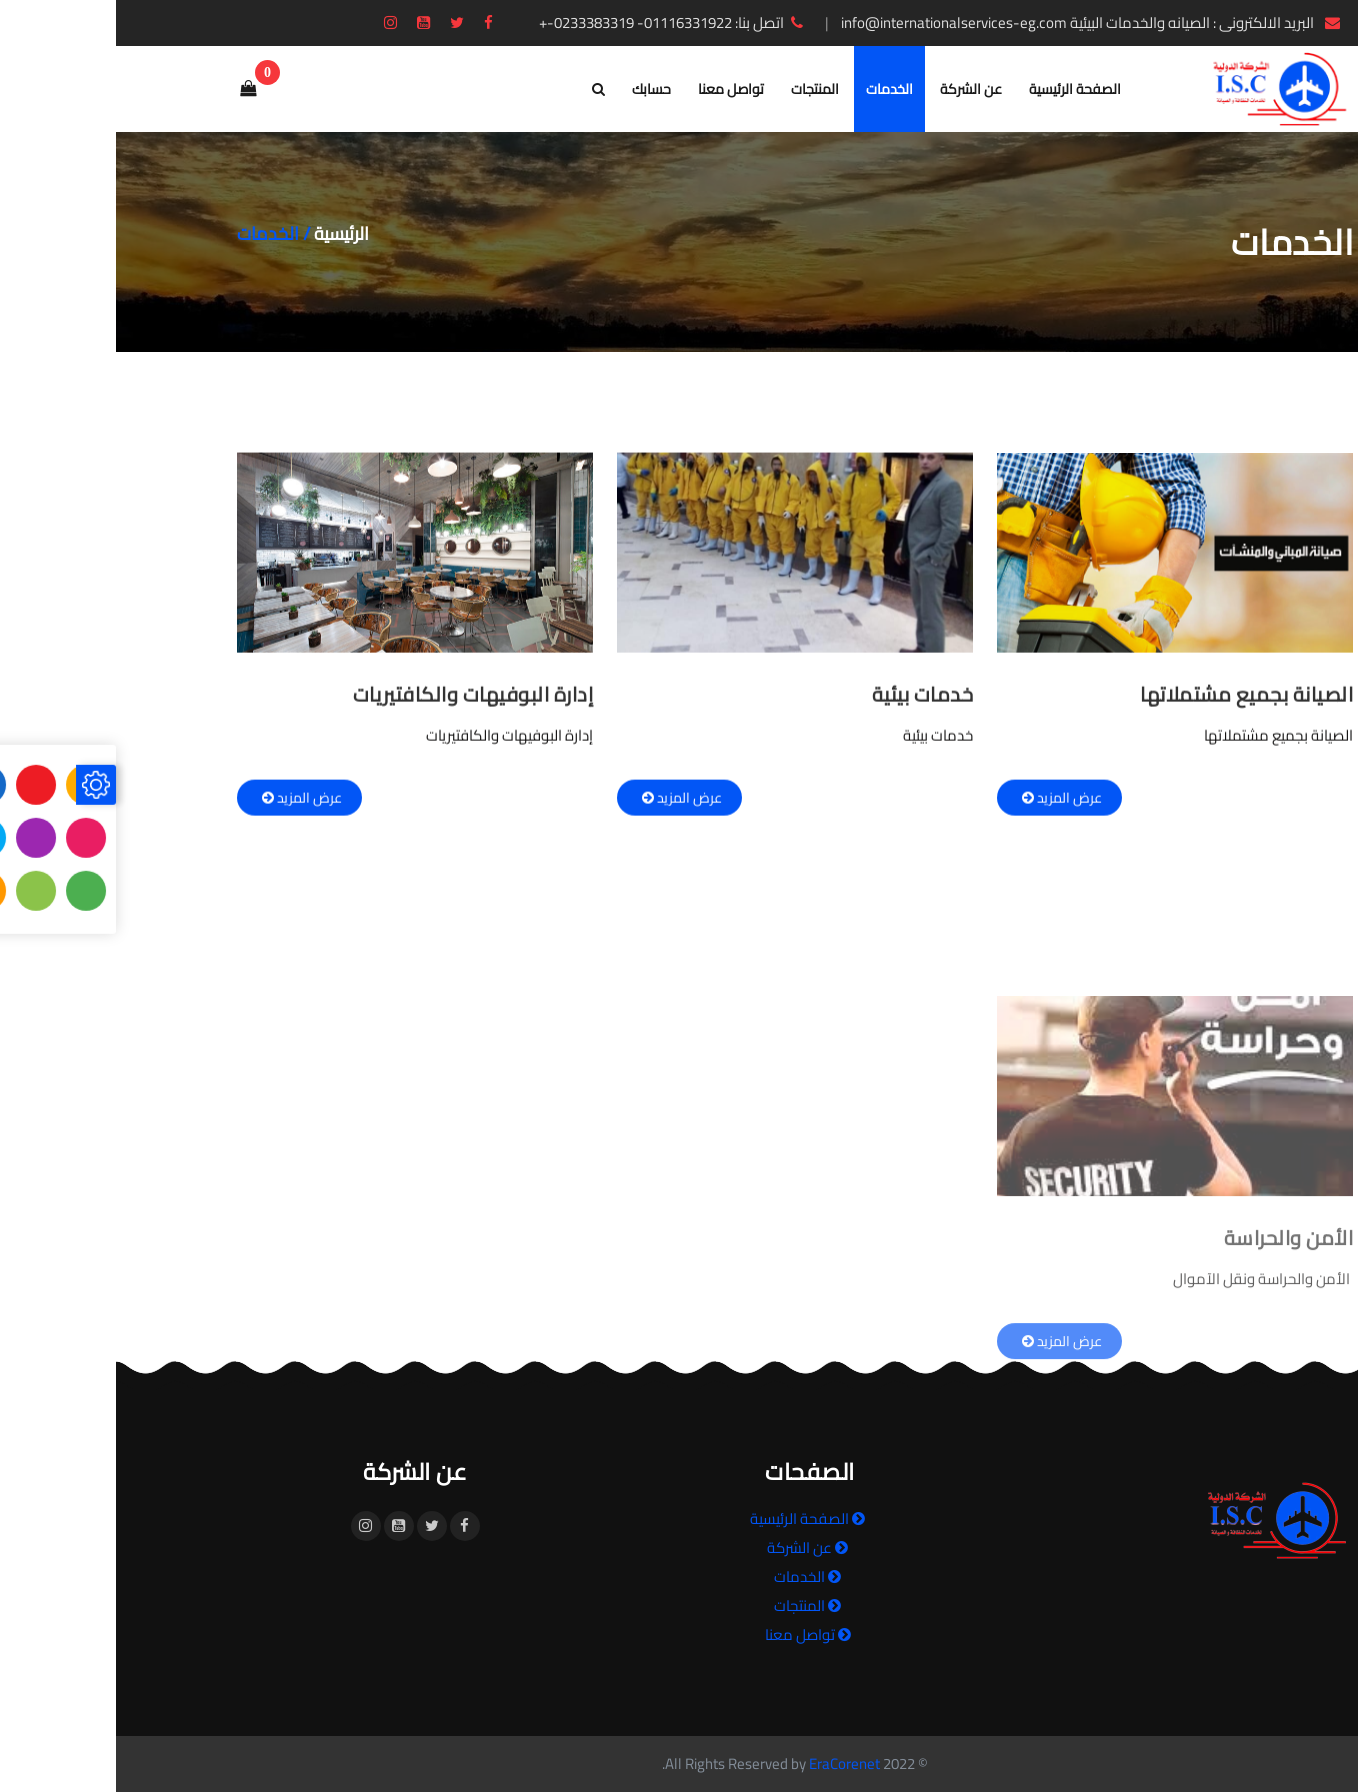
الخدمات (773, 89)
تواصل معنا (615, 89)
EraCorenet (728, 1763)
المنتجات (699, 89)
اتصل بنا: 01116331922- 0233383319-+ (557, 22)
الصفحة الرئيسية (959, 89)
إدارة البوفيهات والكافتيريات (357, 701)
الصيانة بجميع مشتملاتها (1130, 701)
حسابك (535, 89)
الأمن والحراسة (1173, 1335)
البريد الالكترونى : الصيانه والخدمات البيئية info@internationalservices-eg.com (977, 22)
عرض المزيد (943, 805)
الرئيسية (225, 233)
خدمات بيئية (807, 701)
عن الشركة (855, 89)
